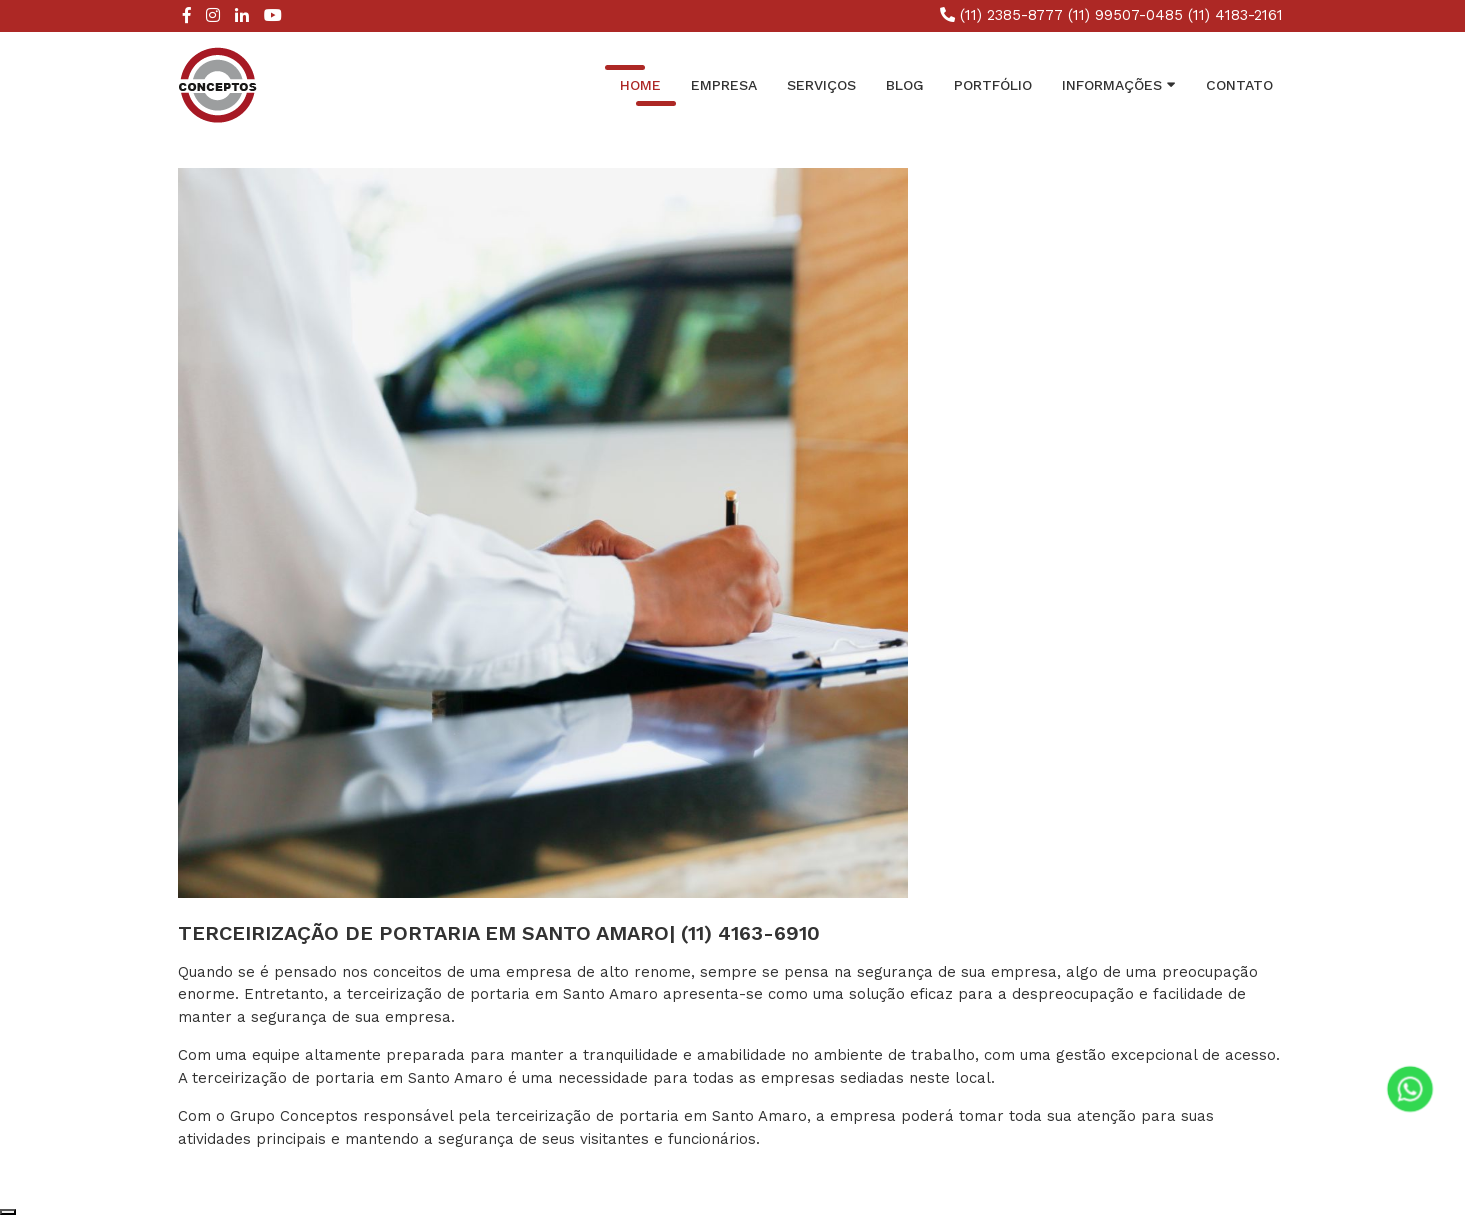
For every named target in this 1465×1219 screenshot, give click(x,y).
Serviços (821, 85)
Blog (905, 85)
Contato (1239, 85)
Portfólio (993, 85)
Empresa (724, 85)
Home (640, 85)
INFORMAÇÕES (1119, 84)
